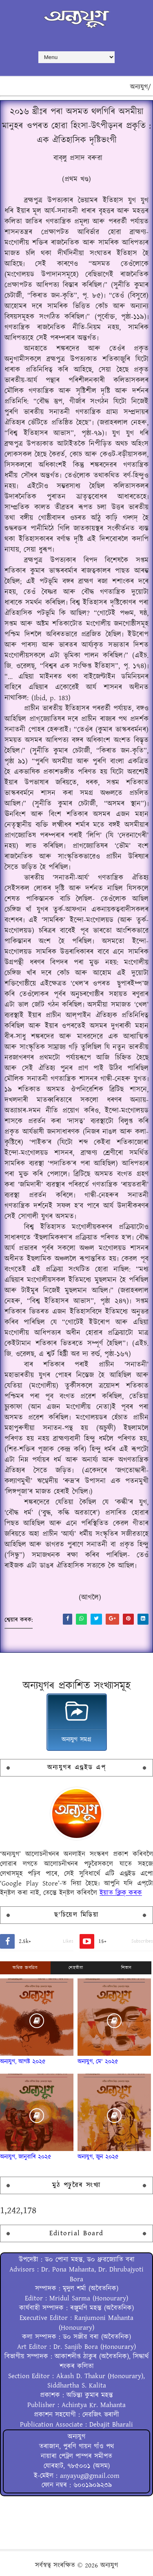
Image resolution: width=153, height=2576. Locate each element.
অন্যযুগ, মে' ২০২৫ (98, 2061)
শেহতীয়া (76, 1968)
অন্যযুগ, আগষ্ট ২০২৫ (23, 2061)
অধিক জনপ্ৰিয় (25, 1968)
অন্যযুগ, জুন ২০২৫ (98, 2157)
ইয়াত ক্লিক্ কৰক (121, 1893)
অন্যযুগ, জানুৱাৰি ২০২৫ (25, 2157)
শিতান (126, 1968)
